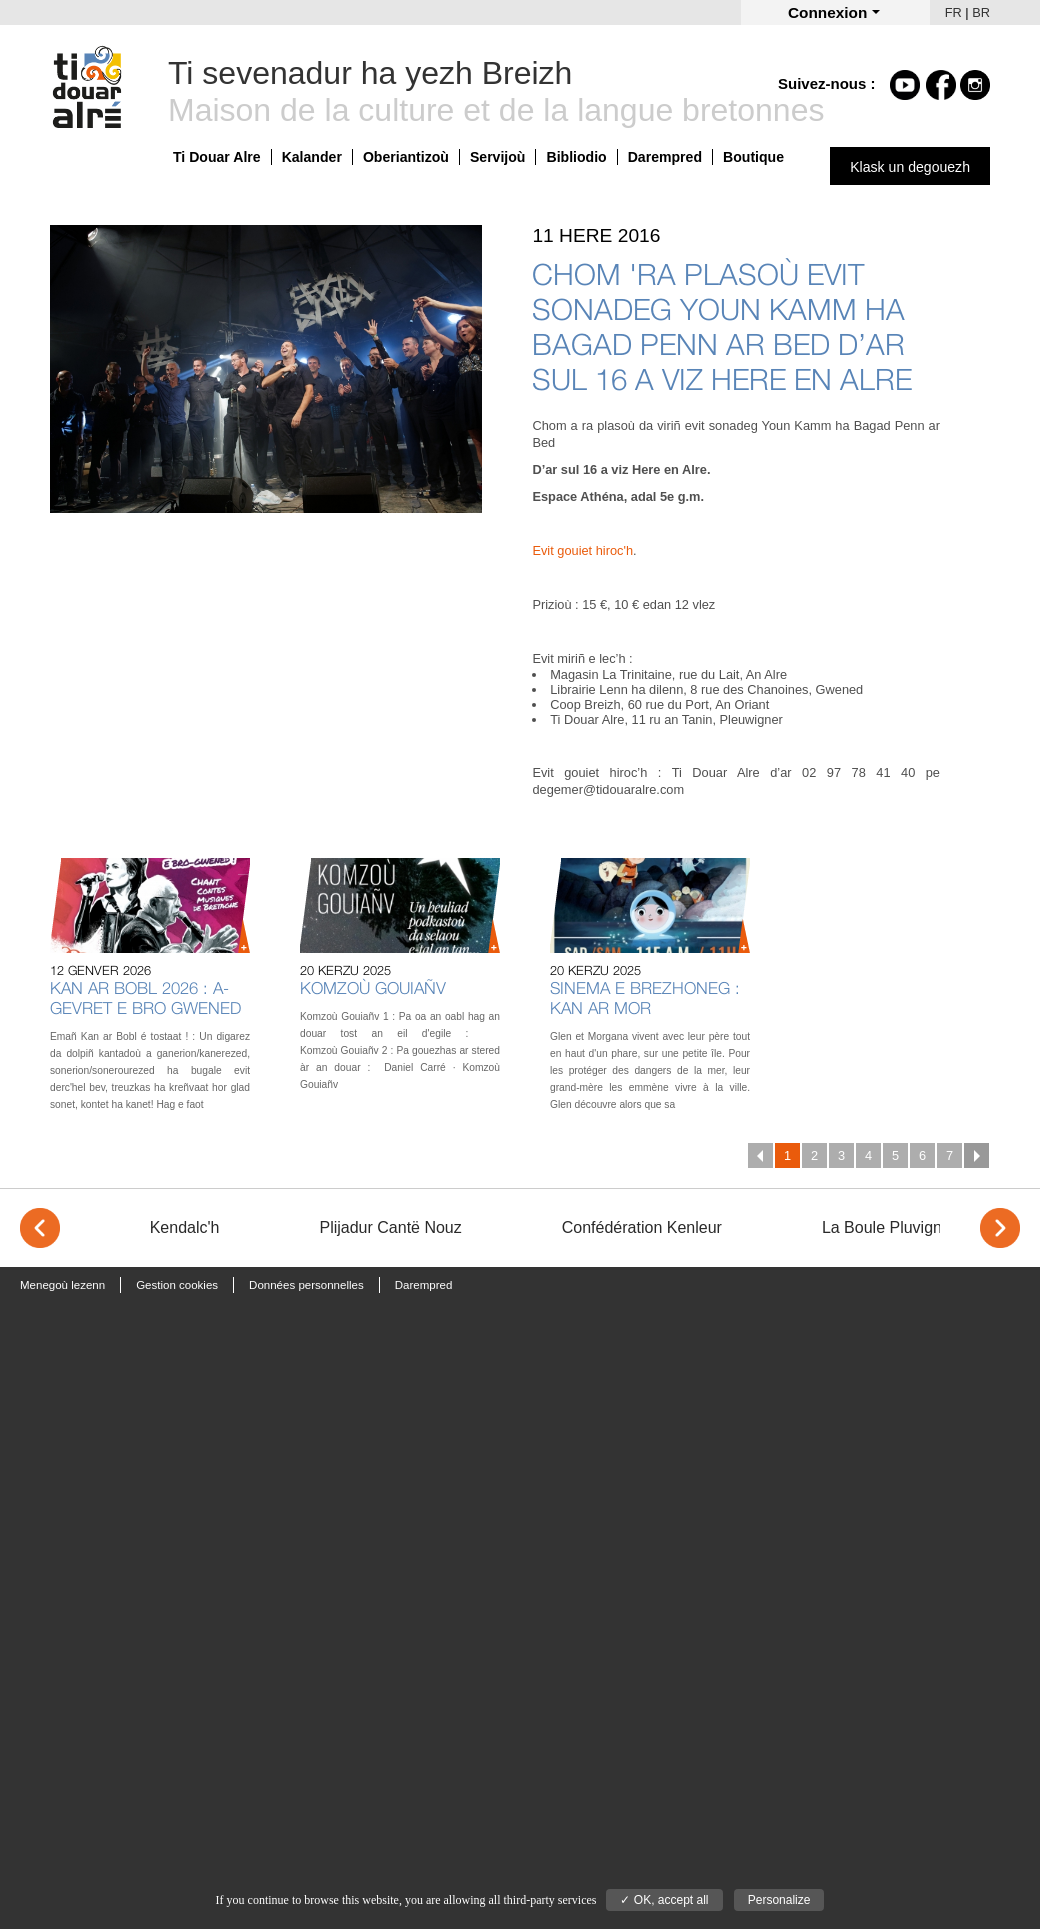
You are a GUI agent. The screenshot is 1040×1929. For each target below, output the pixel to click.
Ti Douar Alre (217, 157)
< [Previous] (40, 1228)
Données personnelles (306, 1285)
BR (981, 12)
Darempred (665, 157)
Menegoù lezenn (62, 1285)
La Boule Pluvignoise (896, 1227)
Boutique (753, 157)
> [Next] (1000, 1228)
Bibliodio (576, 157)
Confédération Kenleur (642, 1227)
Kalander (312, 157)
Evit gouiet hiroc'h (582, 550)
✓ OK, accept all (664, 1900)
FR (953, 12)
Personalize (779, 1900)
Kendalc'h (185, 1227)
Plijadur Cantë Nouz (390, 1227)
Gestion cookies (177, 1285)
